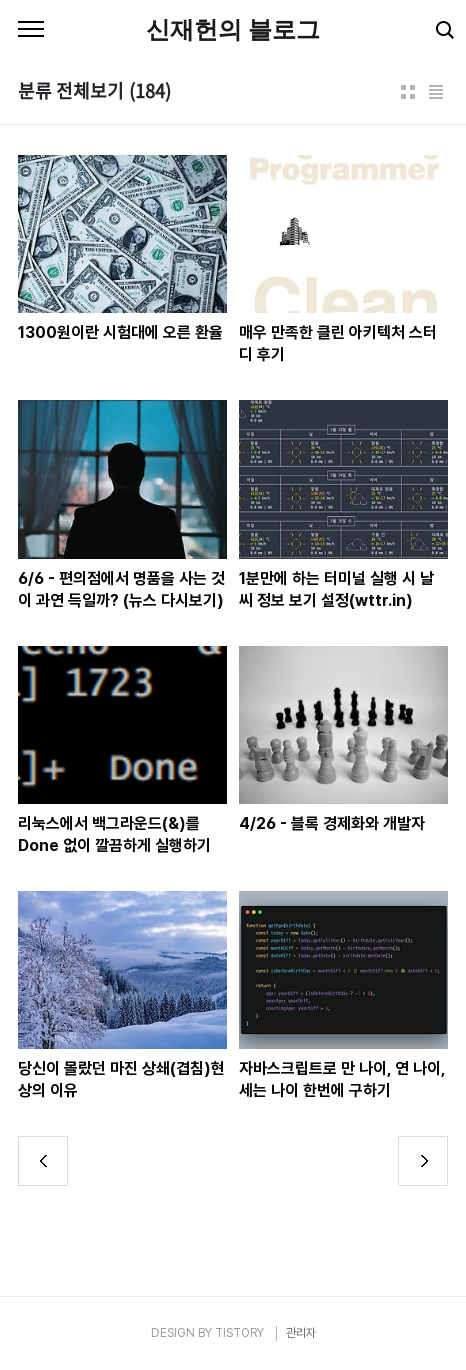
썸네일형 (408, 92)
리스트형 (436, 92)
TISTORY (239, 1333)
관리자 (301, 1333)
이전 (43, 1161)
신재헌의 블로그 (233, 29)
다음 (423, 1161)
